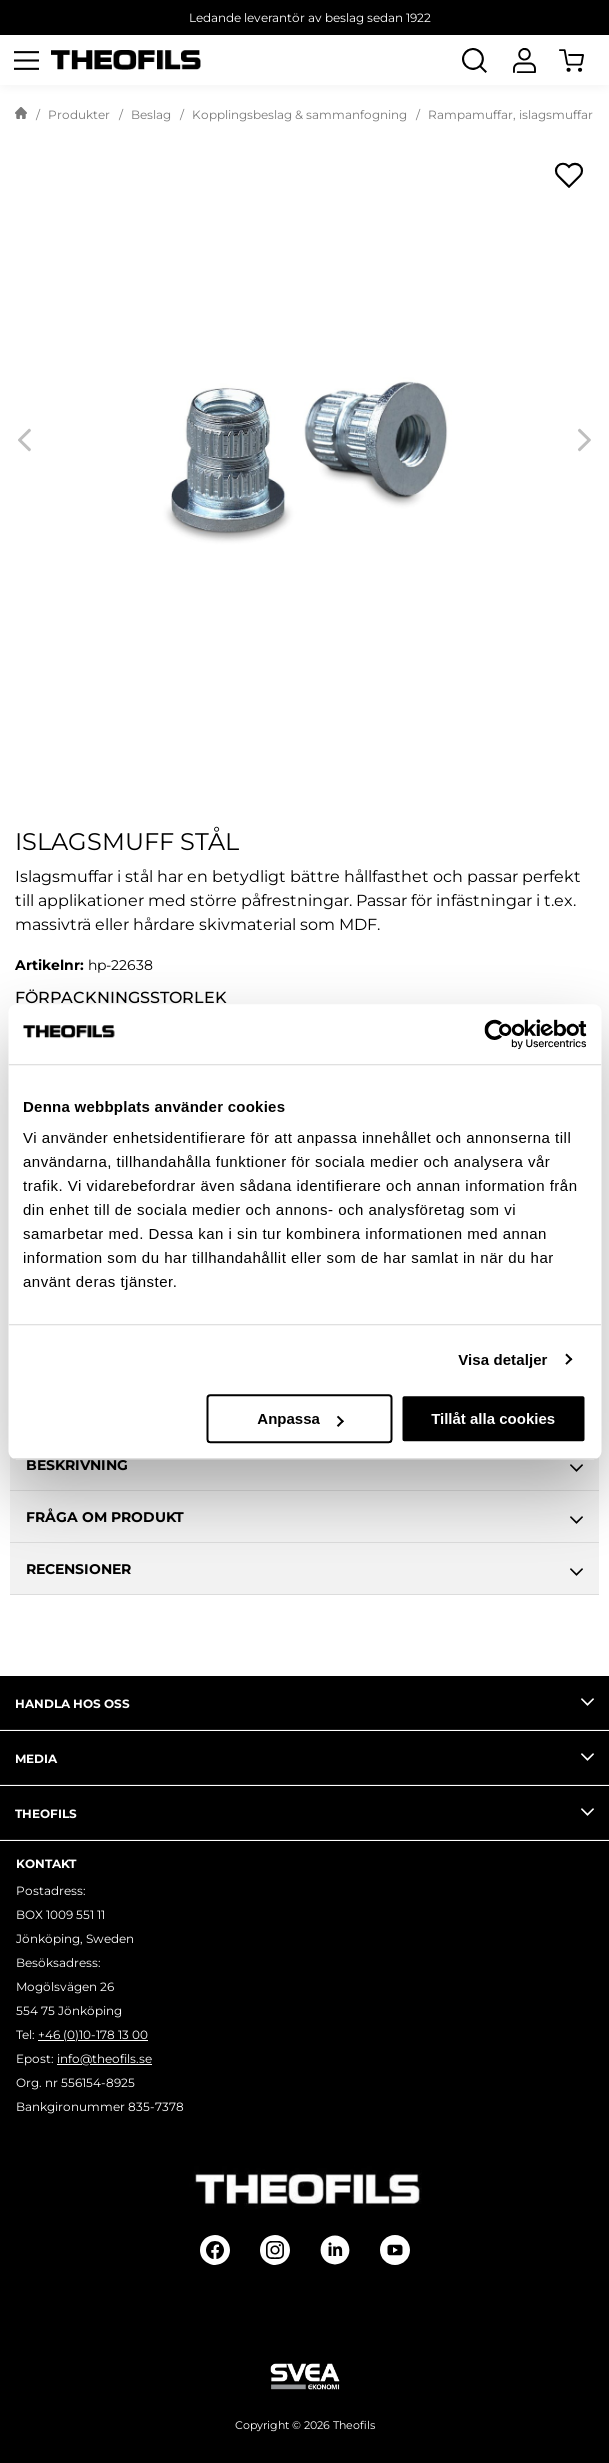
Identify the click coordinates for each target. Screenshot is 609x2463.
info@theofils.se (104, 2058)
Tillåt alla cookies (493, 1418)
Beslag (151, 114)
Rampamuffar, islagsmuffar (510, 114)
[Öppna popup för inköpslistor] (569, 175)
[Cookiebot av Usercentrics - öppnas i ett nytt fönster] (498, 1034)
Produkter (79, 114)
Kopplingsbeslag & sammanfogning (299, 114)
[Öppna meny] (26, 60)
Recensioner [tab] (304, 1572)
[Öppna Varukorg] (584, 60)
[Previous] (24, 439)
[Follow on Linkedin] (335, 2250)
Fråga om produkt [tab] (304, 1520)
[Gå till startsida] (21, 115)
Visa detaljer (502, 1359)
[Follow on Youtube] (395, 2250)
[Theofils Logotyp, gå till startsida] (126, 60)
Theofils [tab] (304, 1812)
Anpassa (300, 1418)
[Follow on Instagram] (275, 2250)
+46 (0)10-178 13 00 (93, 2034)
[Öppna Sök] (474, 60)
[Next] (584, 439)
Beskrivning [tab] (304, 1468)
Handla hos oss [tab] (304, 1702)
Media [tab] (304, 1757)
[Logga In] (524, 60)
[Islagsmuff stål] (304, 439)
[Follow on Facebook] (215, 2250)
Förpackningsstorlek (121, 997)
